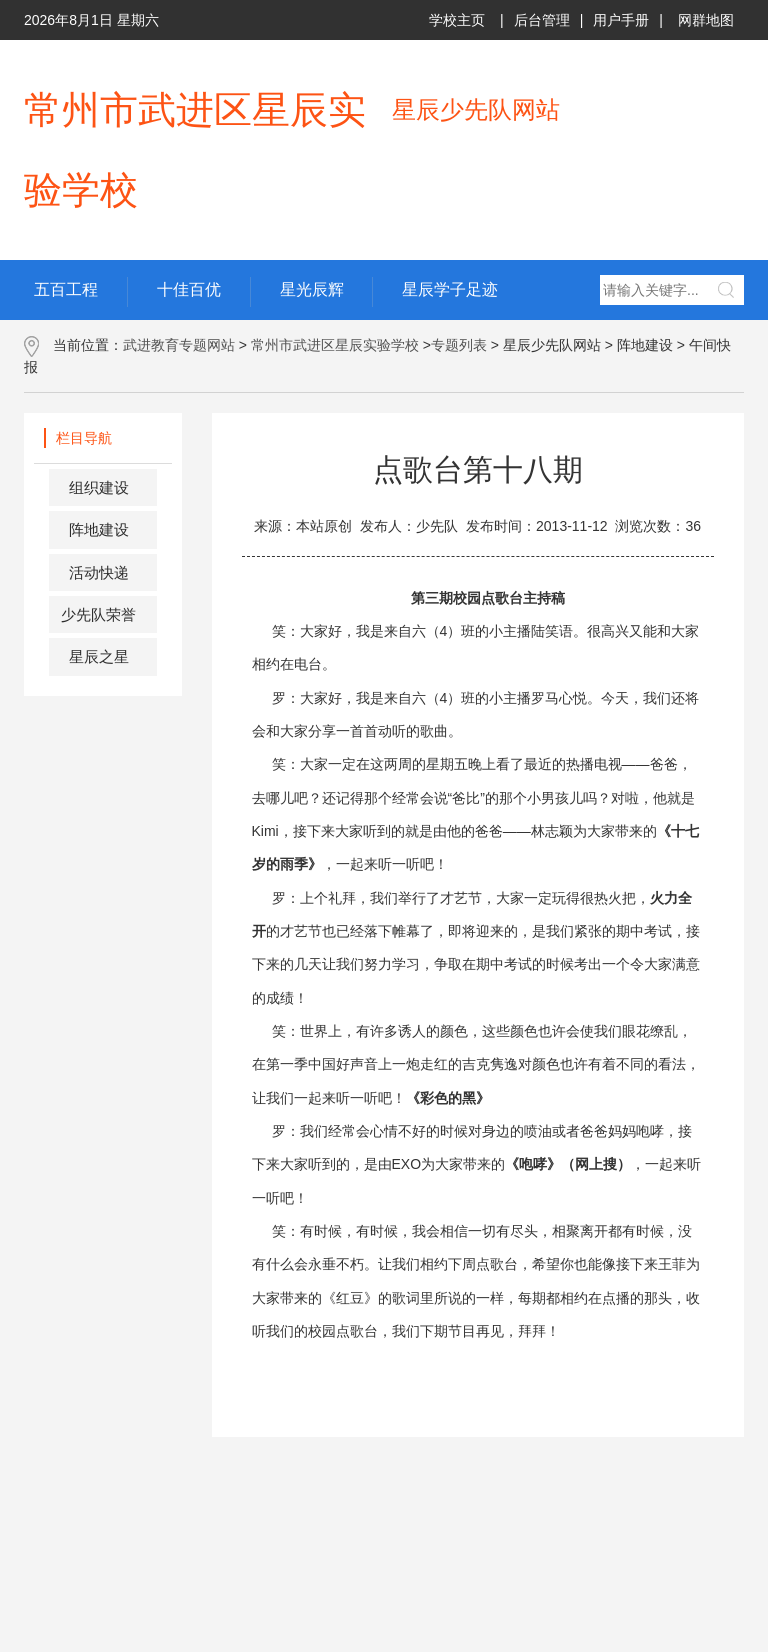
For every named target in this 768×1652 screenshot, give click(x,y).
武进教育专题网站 (179, 345)
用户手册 (621, 20)
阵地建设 (99, 529)
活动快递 (99, 572)
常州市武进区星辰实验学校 (335, 345)
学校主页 (457, 20)
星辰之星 (99, 656)
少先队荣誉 (98, 614)
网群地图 (706, 20)
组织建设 (99, 487)
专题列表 (459, 345)
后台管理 (542, 20)
